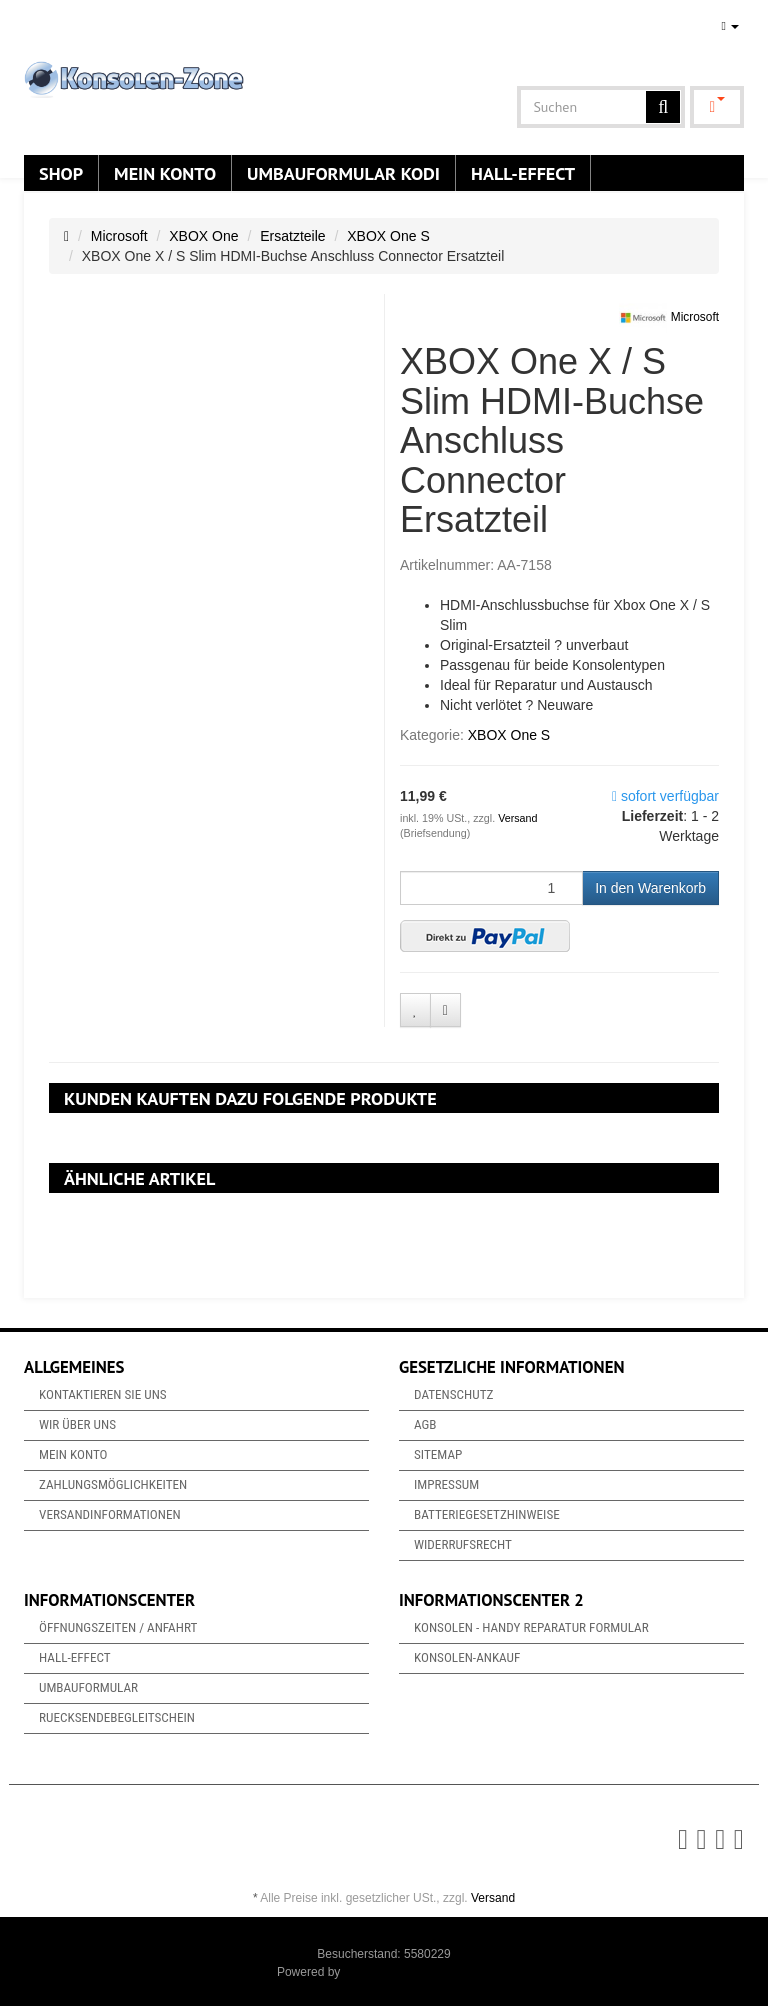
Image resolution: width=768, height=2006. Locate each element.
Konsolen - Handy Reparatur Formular (531, 1627)
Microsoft (119, 236)
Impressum (446, 1484)
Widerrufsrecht (463, 1544)
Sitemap (438, 1454)
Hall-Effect (523, 173)
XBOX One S (388, 236)
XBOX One (203, 236)
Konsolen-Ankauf (467, 1657)
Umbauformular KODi (343, 173)
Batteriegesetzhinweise (487, 1514)
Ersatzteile (292, 236)
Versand (517, 818)
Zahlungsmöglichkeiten (113, 1484)
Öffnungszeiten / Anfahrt (118, 1627)
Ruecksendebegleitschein (117, 1717)
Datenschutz (453, 1394)
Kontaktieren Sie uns (103, 1394)
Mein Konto (165, 173)
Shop (61, 173)
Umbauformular (88, 1687)
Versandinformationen (110, 1514)
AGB (425, 1424)
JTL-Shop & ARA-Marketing (417, 1972)
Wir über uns (77, 1424)
